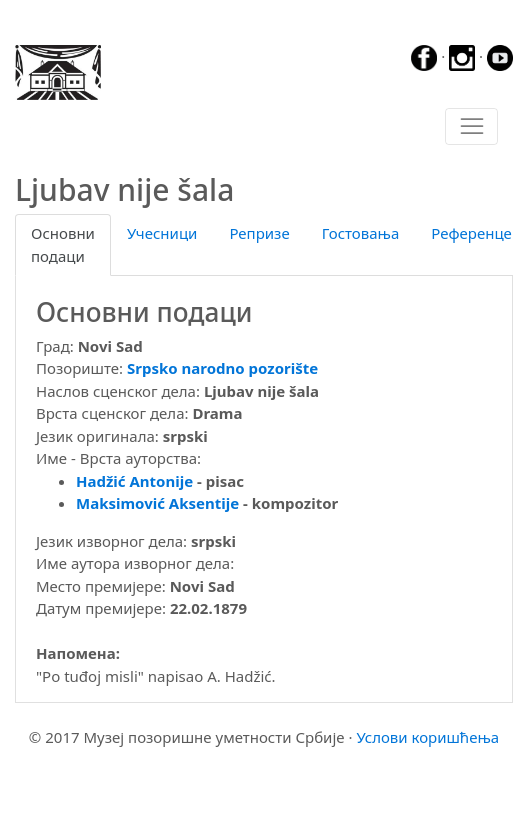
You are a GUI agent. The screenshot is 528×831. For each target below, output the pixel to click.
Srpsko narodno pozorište (222, 368)
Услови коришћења (427, 737)
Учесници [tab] (162, 233)
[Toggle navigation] (471, 127)
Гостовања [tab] (361, 233)
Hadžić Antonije (134, 481)
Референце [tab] (471, 233)
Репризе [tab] (259, 233)
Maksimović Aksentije (157, 503)
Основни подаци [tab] (63, 244)
